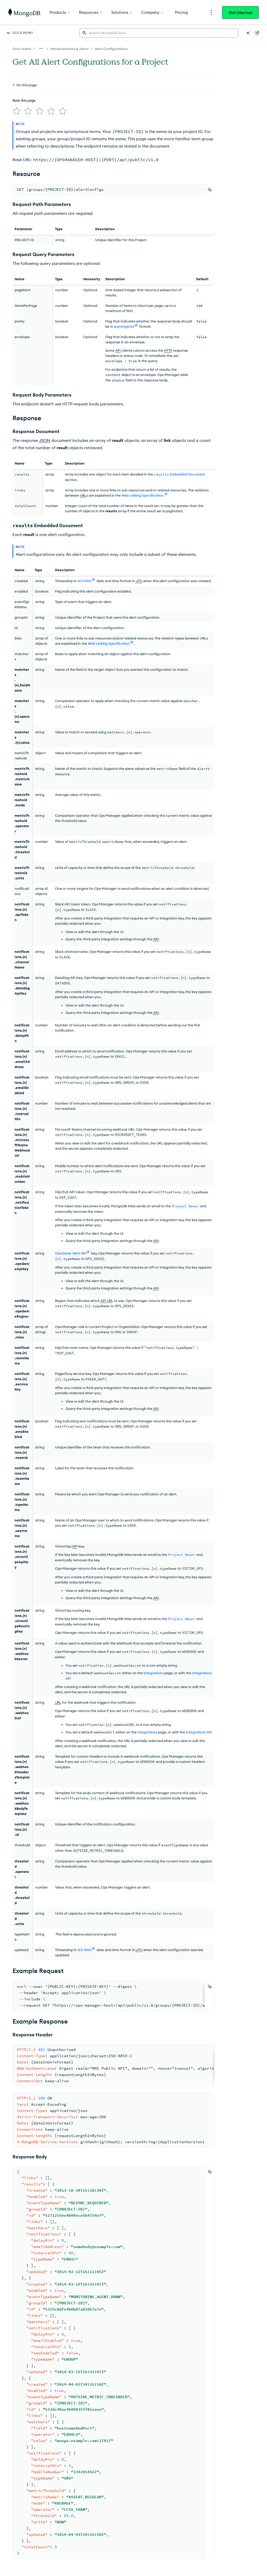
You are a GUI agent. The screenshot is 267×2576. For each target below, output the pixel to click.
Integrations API (199, 1730)
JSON (44, 438)
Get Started (240, 12)
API (118, 348)
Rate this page (24, 76)
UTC (139, 579)
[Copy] (209, 187)
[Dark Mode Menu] (257, 32)
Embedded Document (179, 472)
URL (83, 493)
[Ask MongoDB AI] (248, 32)
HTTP (168, 348)
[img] (16, 86)
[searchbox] (158, 33)
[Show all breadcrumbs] (41, 48)
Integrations (153, 1671)
